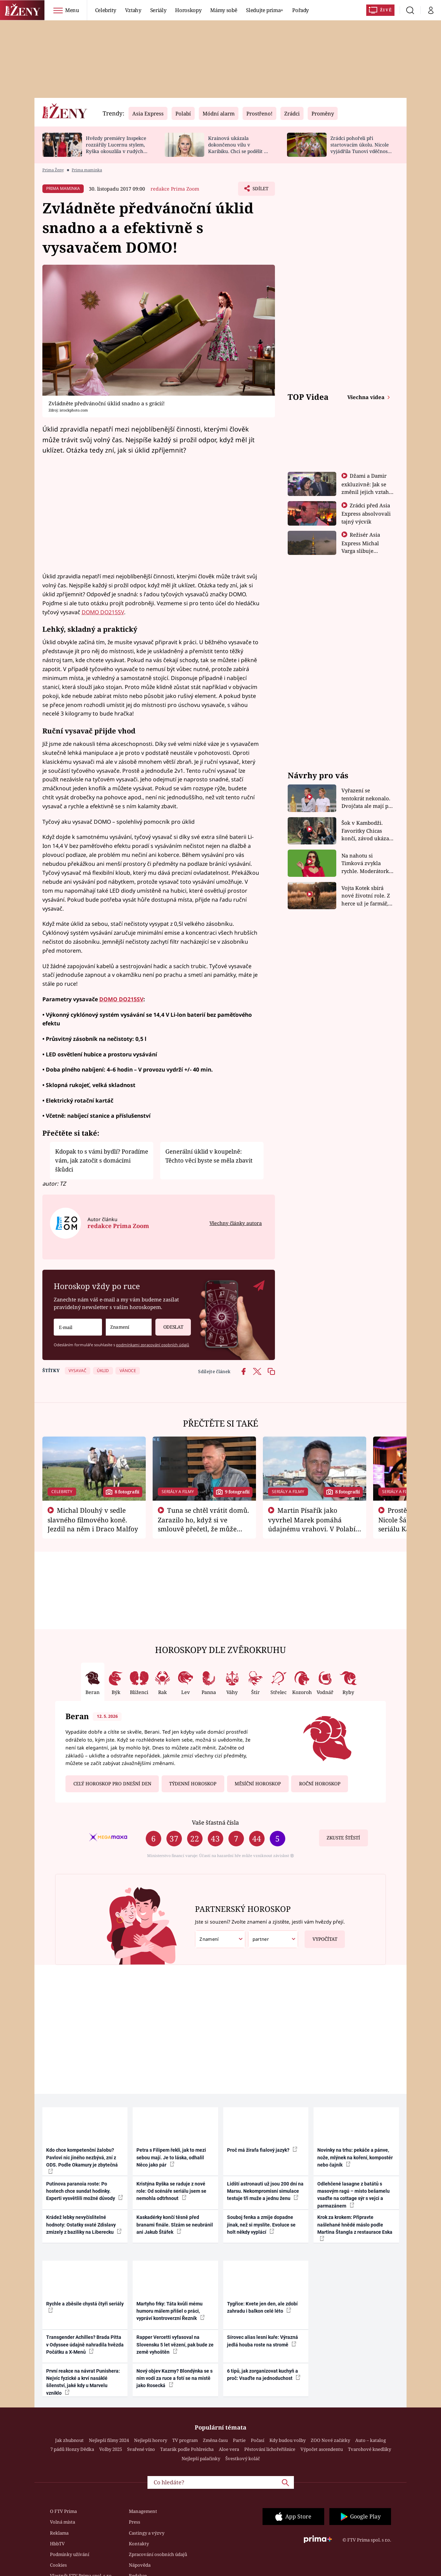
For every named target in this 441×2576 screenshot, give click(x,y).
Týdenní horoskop (192, 1784)
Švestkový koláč (242, 2458)
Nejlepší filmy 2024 (109, 2440)
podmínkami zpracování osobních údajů (152, 1344)
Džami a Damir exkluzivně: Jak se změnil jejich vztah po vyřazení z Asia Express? (365, 491)
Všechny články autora (235, 1223)
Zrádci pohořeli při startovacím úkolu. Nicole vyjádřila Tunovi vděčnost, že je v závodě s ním (360, 148)
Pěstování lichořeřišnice (269, 2449)
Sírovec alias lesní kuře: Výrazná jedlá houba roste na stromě (262, 2340)
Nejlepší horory (150, 2440)
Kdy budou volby (287, 2440)
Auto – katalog (370, 2440)
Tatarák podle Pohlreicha (187, 2449)
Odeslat (169, 1324)
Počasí (257, 2440)
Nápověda (140, 2565)
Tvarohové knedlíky (369, 2449)
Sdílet (259, 190)
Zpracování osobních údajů (158, 2554)
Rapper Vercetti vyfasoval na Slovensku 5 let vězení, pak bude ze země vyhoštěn (175, 2344)
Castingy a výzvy (146, 2533)
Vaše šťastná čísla (215, 1822)
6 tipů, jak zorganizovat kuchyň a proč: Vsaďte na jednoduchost (263, 2374)
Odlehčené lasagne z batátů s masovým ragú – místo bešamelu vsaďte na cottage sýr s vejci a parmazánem (353, 2195)
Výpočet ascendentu (321, 2449)
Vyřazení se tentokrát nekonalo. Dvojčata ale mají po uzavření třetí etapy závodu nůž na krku (366, 798)
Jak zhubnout (69, 2440)
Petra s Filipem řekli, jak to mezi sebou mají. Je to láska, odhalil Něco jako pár (171, 2157)
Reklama (59, 2533)
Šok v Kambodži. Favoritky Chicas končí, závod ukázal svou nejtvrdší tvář (366, 830)
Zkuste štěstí (343, 1838)
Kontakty (139, 2543)
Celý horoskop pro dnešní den (112, 1784)
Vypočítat (321, 1936)
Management (143, 2511)
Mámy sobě (223, 10)
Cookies (58, 2565)
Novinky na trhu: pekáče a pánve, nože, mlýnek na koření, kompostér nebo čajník (355, 2157)
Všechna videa (366, 397)
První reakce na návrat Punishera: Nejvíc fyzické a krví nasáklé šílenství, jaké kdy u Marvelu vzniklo (83, 2382)
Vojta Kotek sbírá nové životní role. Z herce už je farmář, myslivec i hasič (365, 895)
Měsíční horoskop (258, 1784)
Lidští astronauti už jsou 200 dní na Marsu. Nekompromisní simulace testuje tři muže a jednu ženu (265, 2191)
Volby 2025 (110, 2449)
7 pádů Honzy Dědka (72, 2449)
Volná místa (62, 2522)
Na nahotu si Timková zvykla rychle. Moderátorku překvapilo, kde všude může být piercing (366, 863)
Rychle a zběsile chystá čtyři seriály (85, 2307)
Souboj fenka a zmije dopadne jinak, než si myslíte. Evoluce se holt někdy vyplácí (261, 2224)
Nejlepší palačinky (201, 2458)
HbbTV (57, 2543)
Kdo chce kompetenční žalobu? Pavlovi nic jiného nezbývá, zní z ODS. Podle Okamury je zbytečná (82, 2160)
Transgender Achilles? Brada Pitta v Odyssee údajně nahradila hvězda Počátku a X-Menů (85, 2344)
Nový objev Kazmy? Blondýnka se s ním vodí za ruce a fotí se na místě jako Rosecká (174, 2378)
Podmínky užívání (69, 2554)
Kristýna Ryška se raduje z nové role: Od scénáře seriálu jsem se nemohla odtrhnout (171, 2191)
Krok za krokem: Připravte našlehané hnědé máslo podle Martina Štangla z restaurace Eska (354, 2227)
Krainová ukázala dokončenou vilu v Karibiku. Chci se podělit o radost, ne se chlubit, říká (237, 148)
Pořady (300, 10)
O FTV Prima (63, 2511)
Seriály (158, 10)
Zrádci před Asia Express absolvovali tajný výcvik (366, 513)
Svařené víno (141, 2449)
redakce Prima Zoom (175, 188)
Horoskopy (188, 10)
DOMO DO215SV (103, 612)
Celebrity (105, 10)
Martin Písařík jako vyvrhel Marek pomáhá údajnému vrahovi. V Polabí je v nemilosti (312, 1524)
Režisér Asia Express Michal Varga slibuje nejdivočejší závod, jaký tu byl (365, 550)
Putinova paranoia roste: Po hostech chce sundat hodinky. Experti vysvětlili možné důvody (84, 2191)
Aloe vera (229, 2449)
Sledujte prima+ (264, 10)
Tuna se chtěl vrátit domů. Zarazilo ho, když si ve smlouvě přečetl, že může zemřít (203, 1524)
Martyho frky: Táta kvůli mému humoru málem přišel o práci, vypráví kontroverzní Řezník (170, 2311)
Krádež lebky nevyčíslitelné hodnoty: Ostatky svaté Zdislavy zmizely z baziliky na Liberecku (84, 2224)
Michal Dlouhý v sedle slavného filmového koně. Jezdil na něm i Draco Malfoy (93, 1519)
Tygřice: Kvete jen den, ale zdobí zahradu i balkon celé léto (262, 2307)
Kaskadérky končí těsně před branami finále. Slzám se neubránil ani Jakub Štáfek (174, 2224)
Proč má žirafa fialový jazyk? (262, 2150)
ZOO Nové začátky (330, 2440)
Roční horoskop (319, 1784)
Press (134, 2522)
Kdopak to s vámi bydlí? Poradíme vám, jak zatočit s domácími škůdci (101, 1160)
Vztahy (133, 10)
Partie (239, 2440)
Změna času (215, 2440)
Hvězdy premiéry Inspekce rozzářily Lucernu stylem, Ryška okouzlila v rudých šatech (116, 148)
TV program (185, 2440)
